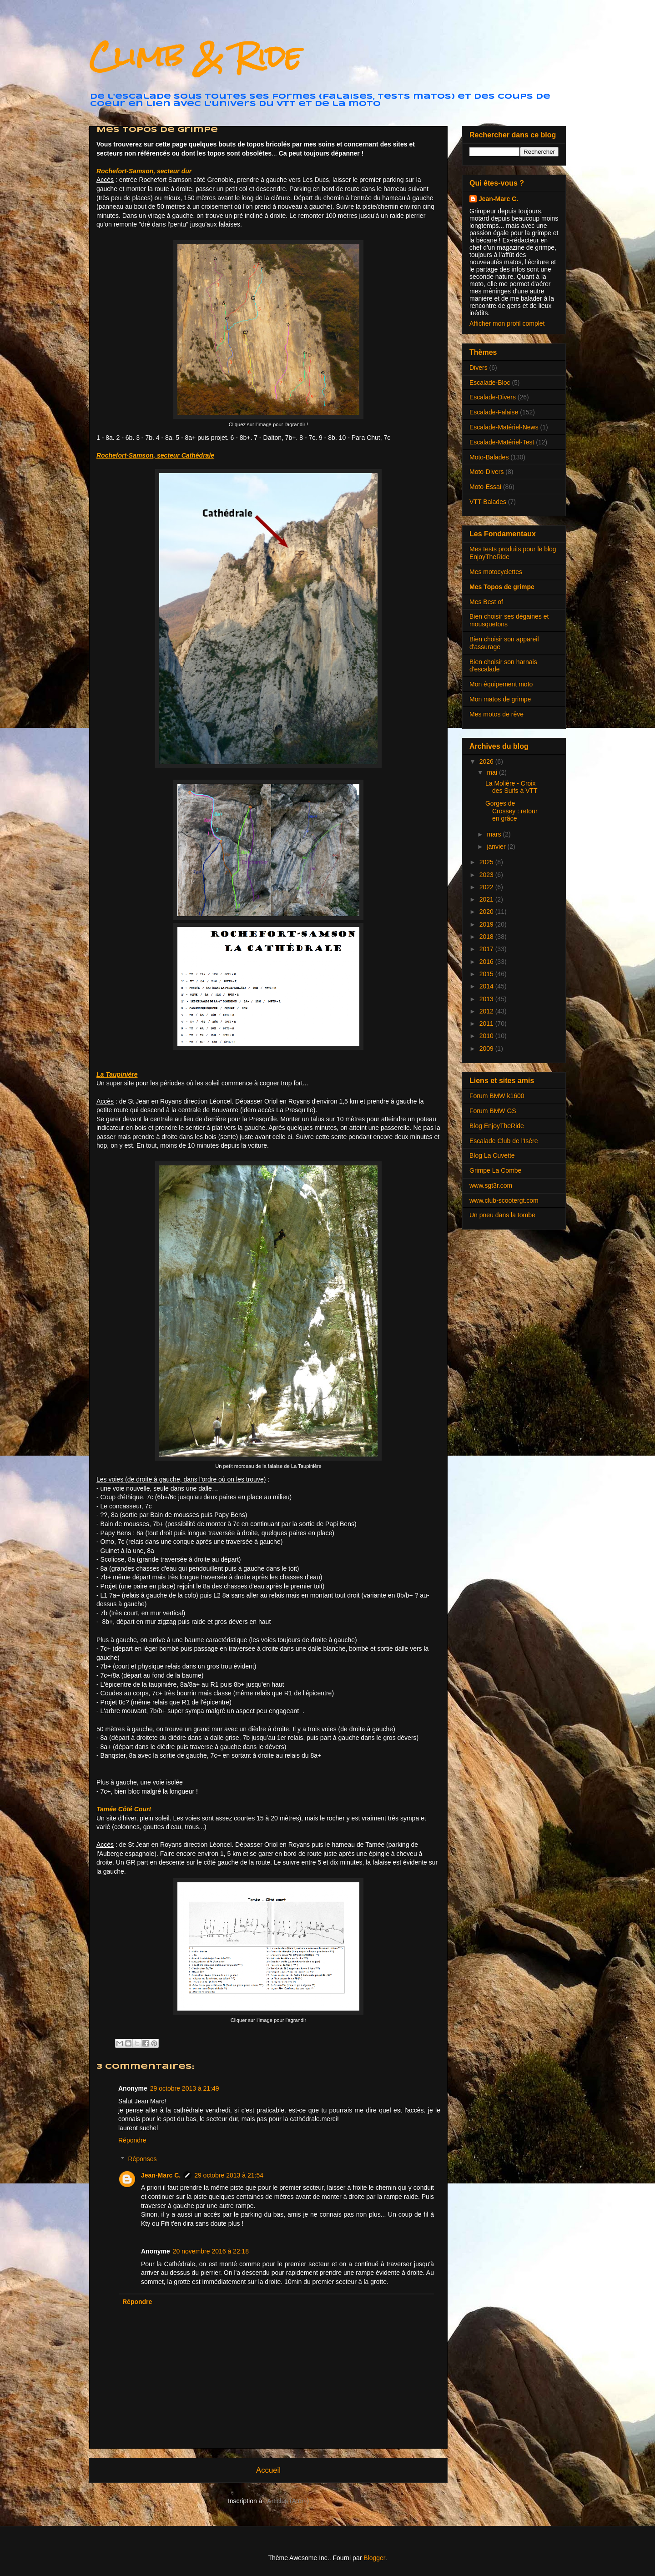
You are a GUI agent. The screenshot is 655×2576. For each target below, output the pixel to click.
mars (495, 834)
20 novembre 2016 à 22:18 (211, 2251)
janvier (497, 846)
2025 (487, 862)
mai (493, 772)
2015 (487, 974)
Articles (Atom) (288, 2501)
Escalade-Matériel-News (504, 427)
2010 (487, 1035)
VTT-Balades (487, 501)
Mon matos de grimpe (500, 699)
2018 (487, 936)
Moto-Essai (485, 486)
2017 (487, 949)
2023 (487, 874)
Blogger (374, 2557)
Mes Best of (486, 601)
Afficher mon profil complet (506, 323)
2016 (487, 961)
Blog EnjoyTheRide (496, 1125)
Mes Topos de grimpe (501, 586)
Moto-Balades (489, 457)
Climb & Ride (195, 56)
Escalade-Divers (492, 397)
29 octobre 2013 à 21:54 (228, 2175)
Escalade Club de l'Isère (503, 1140)
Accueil (268, 2470)
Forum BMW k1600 (496, 1095)
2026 (487, 761)
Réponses (142, 2159)
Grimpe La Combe (495, 1170)
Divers (478, 367)
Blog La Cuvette (492, 1155)
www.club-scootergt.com (504, 1200)
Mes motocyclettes (495, 571)
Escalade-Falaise (493, 412)
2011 (487, 1023)
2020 (487, 911)
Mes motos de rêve (496, 714)
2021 (487, 899)
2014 (487, 986)
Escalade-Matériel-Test (501, 442)
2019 (487, 924)
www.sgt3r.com (490, 1185)
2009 (487, 1048)
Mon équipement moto (501, 684)
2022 (487, 887)
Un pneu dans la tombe (502, 1215)
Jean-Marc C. (161, 2175)
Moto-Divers (486, 471)
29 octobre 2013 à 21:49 (184, 2088)
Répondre (132, 2140)
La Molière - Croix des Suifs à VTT (511, 787)
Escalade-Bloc (489, 382)
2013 (487, 999)
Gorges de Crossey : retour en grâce (511, 811)
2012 (487, 1011)
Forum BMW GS (492, 1110)
